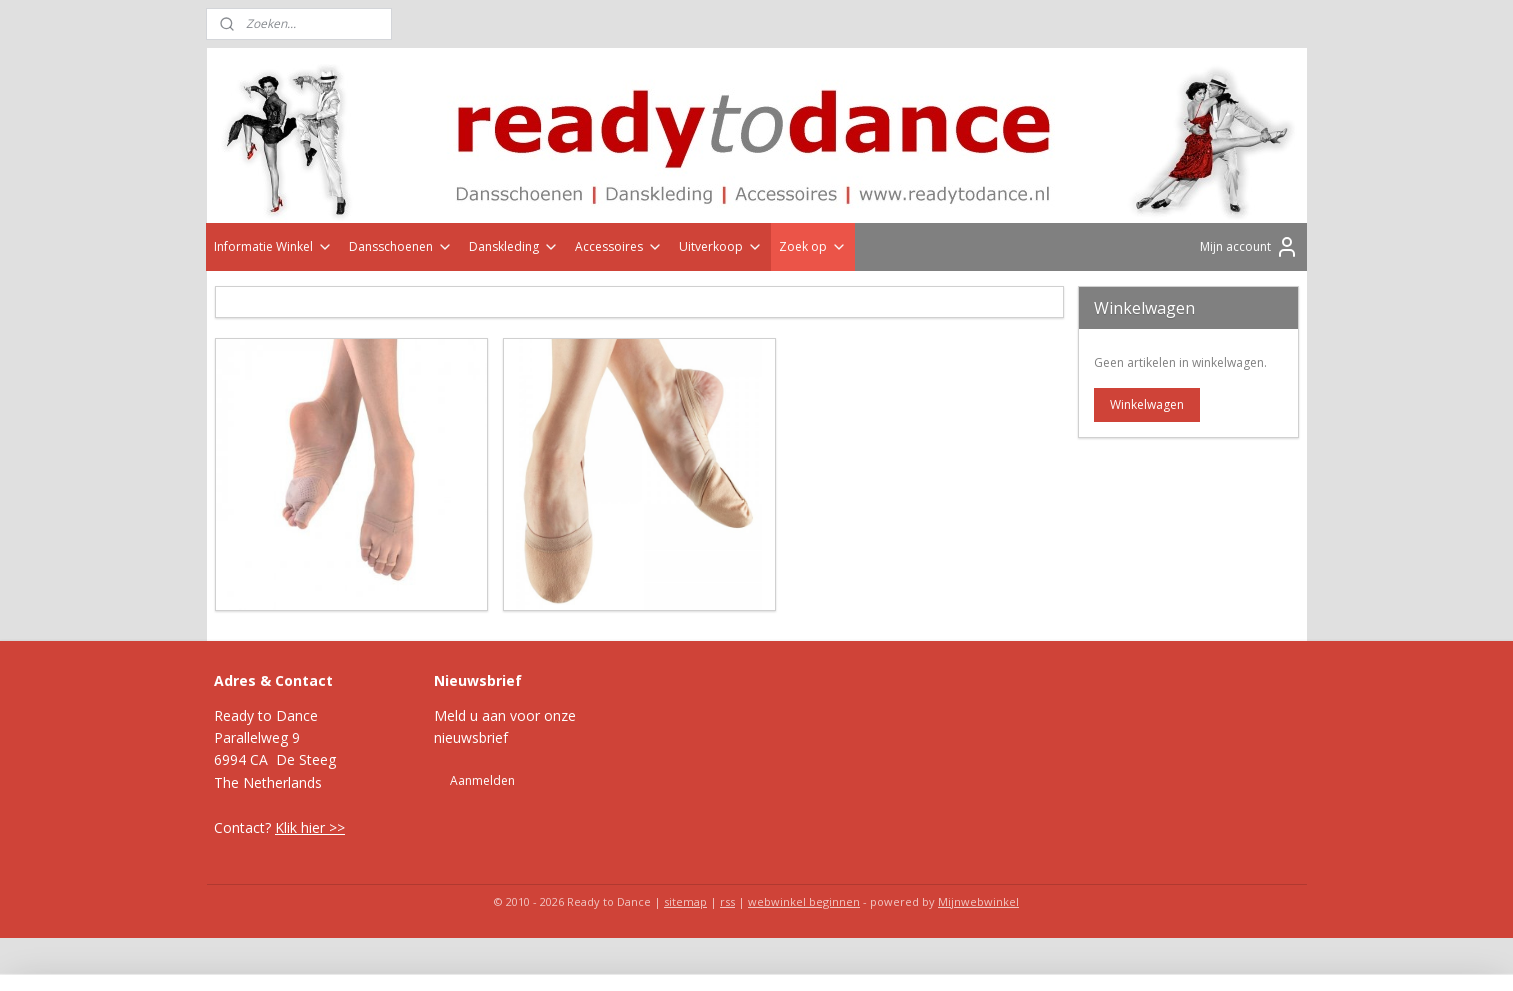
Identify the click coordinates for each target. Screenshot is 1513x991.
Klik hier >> (310, 827)
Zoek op (813, 246)
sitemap (685, 901)
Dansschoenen (401, 246)
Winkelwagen (1147, 404)
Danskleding (514, 246)
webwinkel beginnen (804, 901)
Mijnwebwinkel (978, 901)
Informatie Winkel (273, 246)
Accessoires (619, 246)
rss (727, 901)
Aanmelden (482, 780)
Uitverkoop (721, 246)
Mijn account (1249, 247)
